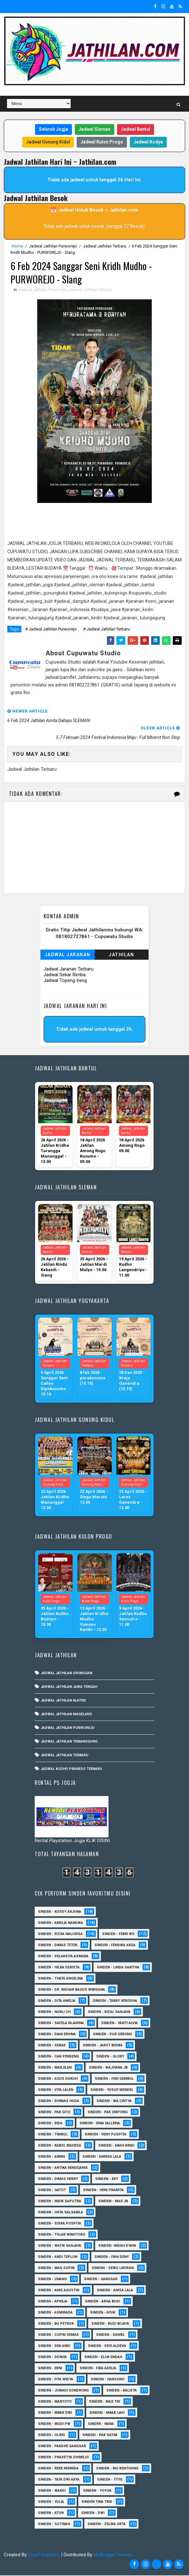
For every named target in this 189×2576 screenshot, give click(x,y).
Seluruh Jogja (53, 129)
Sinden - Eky (106, 2179)
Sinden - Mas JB (113, 2202)
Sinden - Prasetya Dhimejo (63, 2458)
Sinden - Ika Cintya (114, 2101)
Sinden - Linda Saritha (118, 1968)
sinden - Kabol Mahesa (59, 2146)
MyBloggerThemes (113, 2555)
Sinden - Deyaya (52, 2358)
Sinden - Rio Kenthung (117, 2469)
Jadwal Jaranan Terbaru (69, 969)
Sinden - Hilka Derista (59, 1968)
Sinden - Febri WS (118, 1934)
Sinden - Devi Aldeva (107, 2346)
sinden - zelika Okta (107, 2525)
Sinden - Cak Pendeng (58, 2057)
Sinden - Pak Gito (54, 2113)
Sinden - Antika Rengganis (63, 2168)
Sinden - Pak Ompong (108, 2113)
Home (17, 246)
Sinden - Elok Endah (103, 2358)
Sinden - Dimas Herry (58, 2179)
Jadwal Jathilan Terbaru (104, 246)
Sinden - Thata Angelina (60, 1979)
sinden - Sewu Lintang (113, 2268)
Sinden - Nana (101, 2424)
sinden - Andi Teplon (57, 2257)
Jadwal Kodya (148, 141)
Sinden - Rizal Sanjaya (109, 2012)
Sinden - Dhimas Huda (58, 2101)
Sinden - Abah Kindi (116, 2146)
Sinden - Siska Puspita (59, 2224)
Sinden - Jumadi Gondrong (63, 2391)
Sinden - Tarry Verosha (115, 2001)
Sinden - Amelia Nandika (60, 1923)
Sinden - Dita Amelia (56, 2001)
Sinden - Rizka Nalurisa (60, 1934)
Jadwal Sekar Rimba (65, 975)
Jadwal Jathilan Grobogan (66, 1674)
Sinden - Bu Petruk (56, 2324)
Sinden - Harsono (107, 2380)
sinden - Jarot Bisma (102, 2046)
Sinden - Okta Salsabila (60, 2213)
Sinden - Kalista (121, 2391)
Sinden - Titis (109, 2480)
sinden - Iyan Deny (111, 2257)
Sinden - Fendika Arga (115, 1946)
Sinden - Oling (51, 2435)
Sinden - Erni (50, 2369)
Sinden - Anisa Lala (115, 2291)
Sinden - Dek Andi (54, 2346)
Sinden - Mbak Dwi (55, 2413)
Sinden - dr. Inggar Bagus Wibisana (71, 1990)
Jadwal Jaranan (67, 955)
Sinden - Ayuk (102, 2313)
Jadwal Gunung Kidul (48, 141)
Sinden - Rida (50, 2124)
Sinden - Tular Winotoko (61, 2235)
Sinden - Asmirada (55, 2313)
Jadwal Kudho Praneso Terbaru (71, 1769)
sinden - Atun (51, 2513)
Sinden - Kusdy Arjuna (59, 1912)
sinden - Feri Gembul (114, 2079)
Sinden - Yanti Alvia (119, 2024)
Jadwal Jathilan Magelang (66, 1715)
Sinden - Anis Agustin (58, 2291)
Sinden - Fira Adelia (98, 2369)
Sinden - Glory (110, 2057)
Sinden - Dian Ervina (57, 2035)
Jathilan (121, 955)
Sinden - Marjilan (55, 2068)
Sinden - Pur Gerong (112, 2035)
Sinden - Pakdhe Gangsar (62, 2447)
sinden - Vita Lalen (55, 2090)
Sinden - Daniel (110, 2335)
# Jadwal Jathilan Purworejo (51, 630)
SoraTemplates (44, 2555)
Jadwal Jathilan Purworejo (53, 246)
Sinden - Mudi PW (54, 2424)
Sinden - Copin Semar (58, 2335)
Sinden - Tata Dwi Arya (59, 2480)
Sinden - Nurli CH (54, 2012)
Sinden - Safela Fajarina (61, 2024)
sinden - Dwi (92, 2513)
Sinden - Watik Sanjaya (59, 2246)
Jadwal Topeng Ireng (65, 981)
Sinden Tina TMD (96, 2502)
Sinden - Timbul (52, 2135)
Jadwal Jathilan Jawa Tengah (69, 1687)
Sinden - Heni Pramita (103, 2191)
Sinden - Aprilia (52, 2302)
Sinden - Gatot (52, 2191)
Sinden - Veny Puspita (105, 2135)
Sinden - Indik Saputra (59, 2202)
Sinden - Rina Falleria (100, 2124)
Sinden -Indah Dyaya (117, 2246)
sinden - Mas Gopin (56, 2268)
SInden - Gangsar (100, 2280)
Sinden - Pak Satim (99, 2435)
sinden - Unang (52, 2280)
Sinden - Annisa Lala (101, 2157)
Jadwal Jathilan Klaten (63, 1701)
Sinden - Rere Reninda (58, 2469)
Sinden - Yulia (51, 2502)
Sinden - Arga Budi (102, 2302)
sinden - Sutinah (54, 2525)
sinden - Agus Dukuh (58, 2079)
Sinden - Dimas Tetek (57, 1946)
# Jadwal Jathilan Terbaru (106, 630)
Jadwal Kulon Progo (101, 141)
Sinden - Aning (51, 2157)
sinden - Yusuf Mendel (111, 2090)
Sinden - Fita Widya (55, 2380)
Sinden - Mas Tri (104, 2402)
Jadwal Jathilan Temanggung (69, 1742)
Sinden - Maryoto (55, 2402)
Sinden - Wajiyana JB (108, 2068)
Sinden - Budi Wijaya (110, 2324)
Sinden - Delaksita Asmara (63, 1957)
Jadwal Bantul (135, 129)
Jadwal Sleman (94, 129)
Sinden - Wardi (52, 2491)
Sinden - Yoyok (97, 2491)
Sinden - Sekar (52, 2046)
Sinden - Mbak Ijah (106, 2413)
